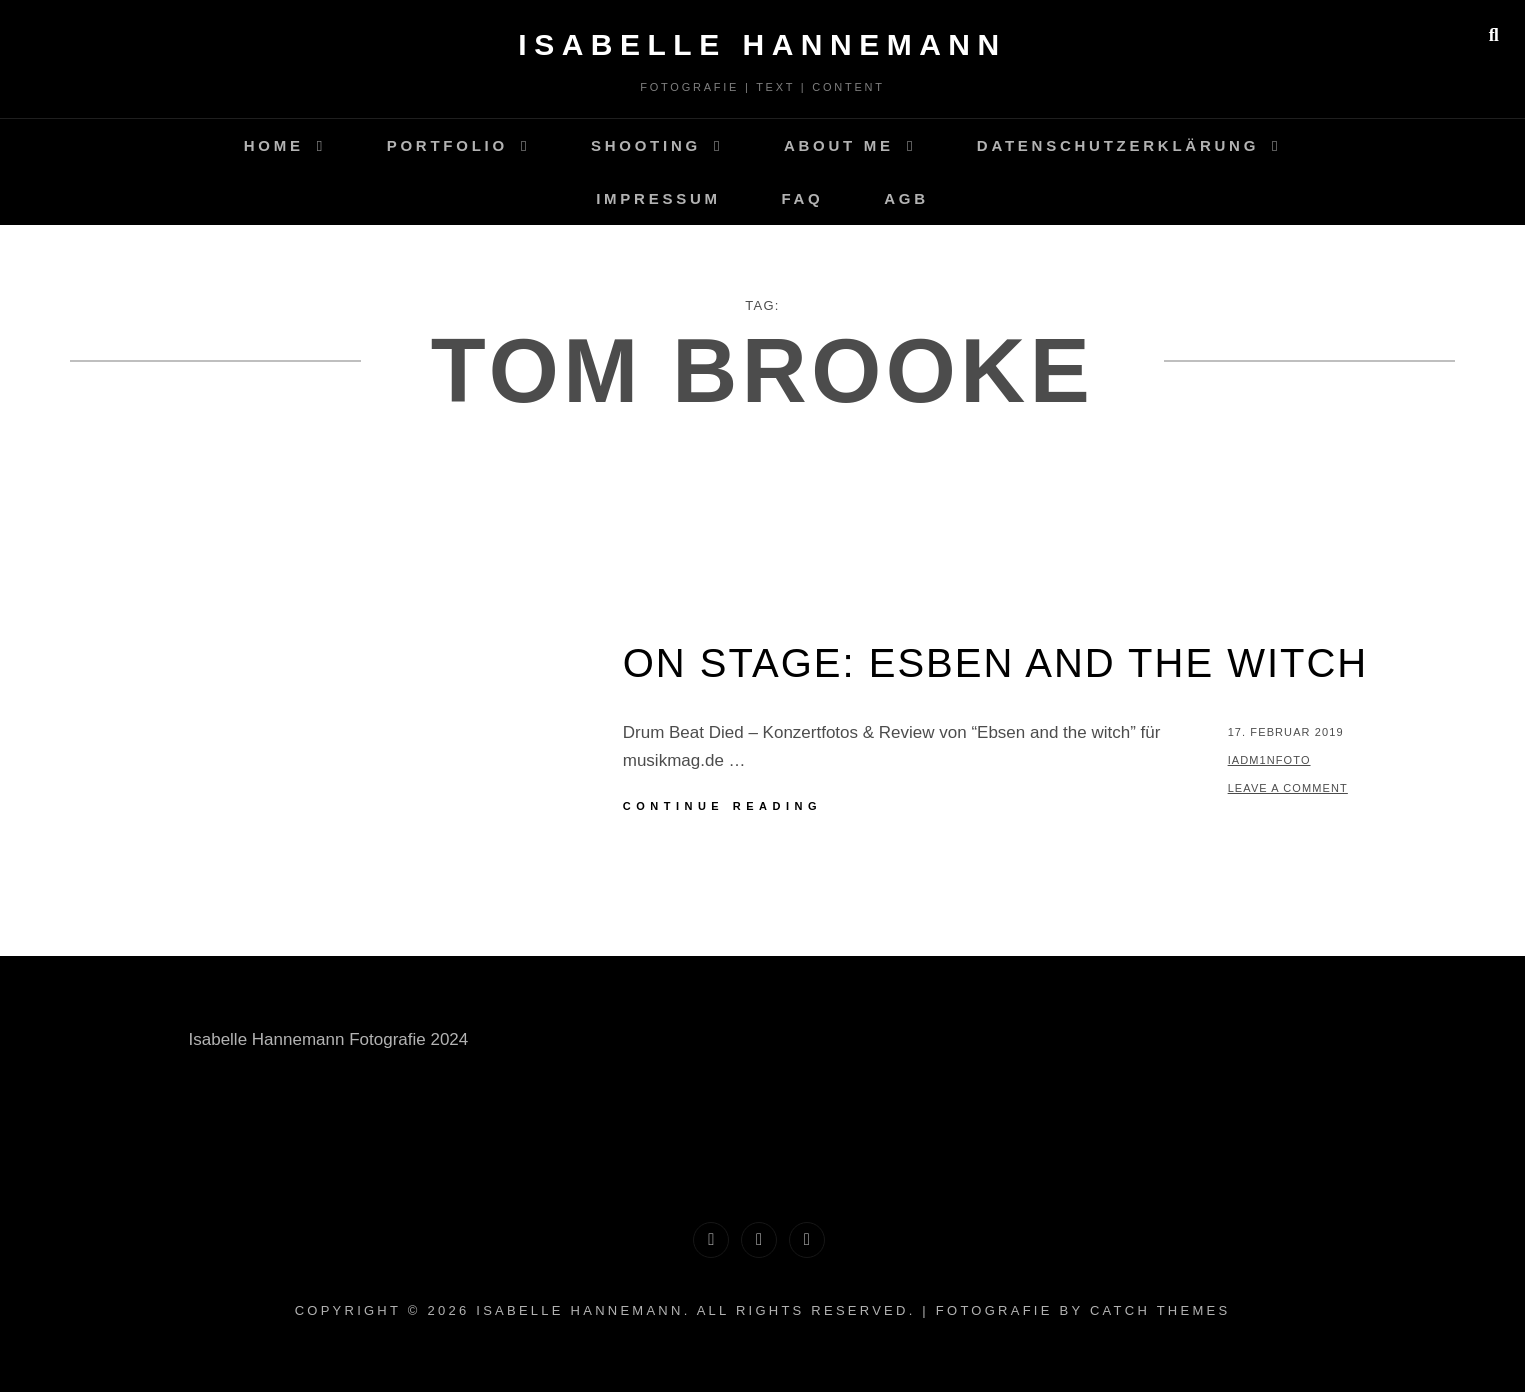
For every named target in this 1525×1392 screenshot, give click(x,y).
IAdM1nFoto (1269, 760)
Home (274, 145)
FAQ (802, 198)
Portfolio (447, 145)
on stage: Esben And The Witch (996, 663)
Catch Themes (1160, 1310)
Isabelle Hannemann (762, 44)
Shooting (646, 145)
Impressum (658, 198)
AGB (906, 198)
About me (839, 145)
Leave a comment (1288, 788)
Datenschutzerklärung (1118, 145)
